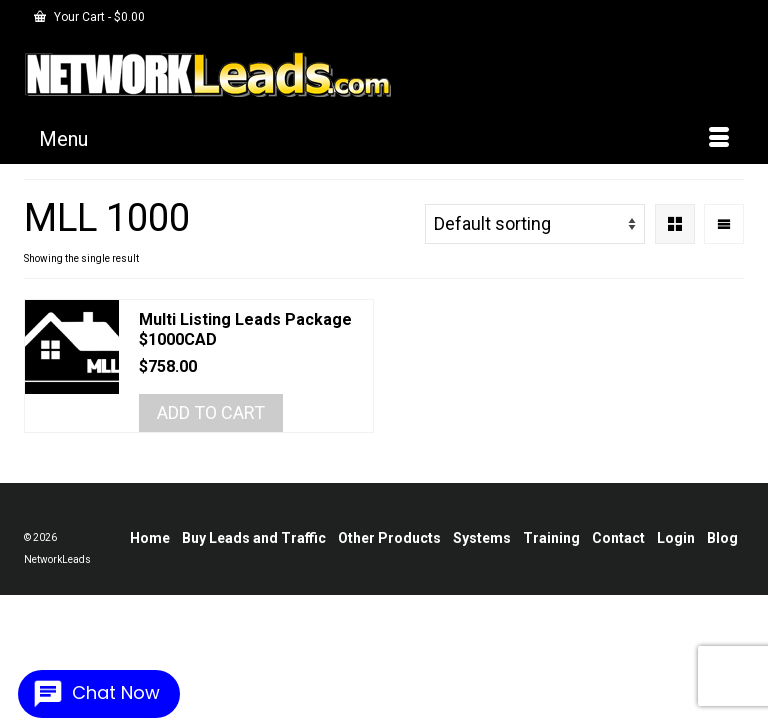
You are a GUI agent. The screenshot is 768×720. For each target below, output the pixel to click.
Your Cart (89, 17)
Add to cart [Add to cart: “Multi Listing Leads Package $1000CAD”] (211, 412)
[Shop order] (535, 224)
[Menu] (384, 139)
